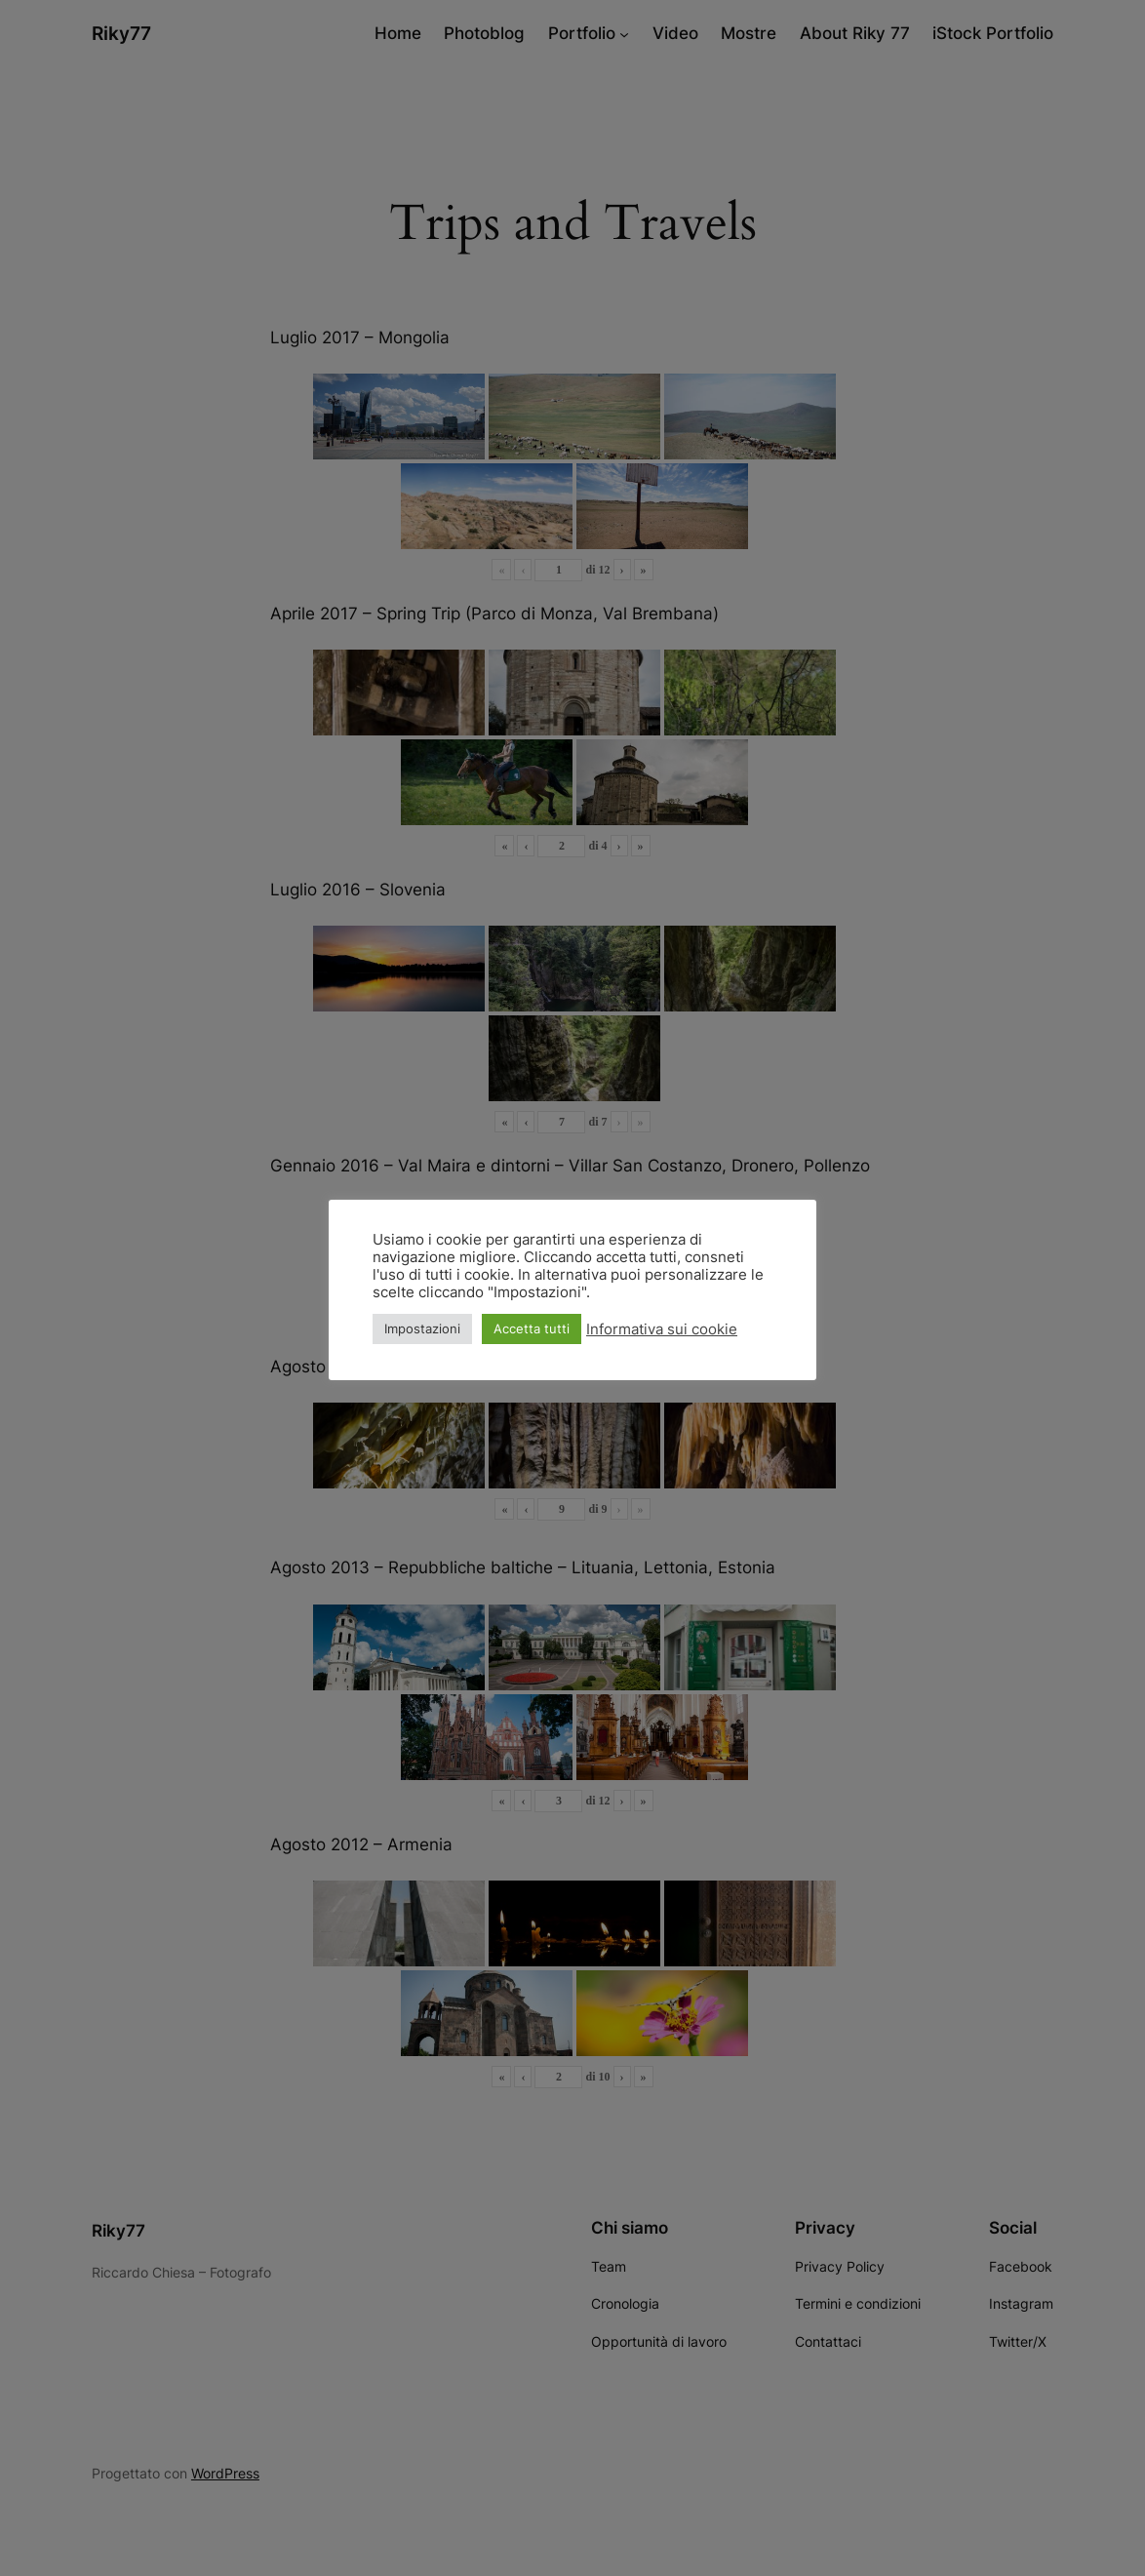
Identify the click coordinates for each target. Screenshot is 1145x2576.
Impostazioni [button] (422, 1328)
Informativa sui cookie (661, 1329)
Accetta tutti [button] (532, 1328)
